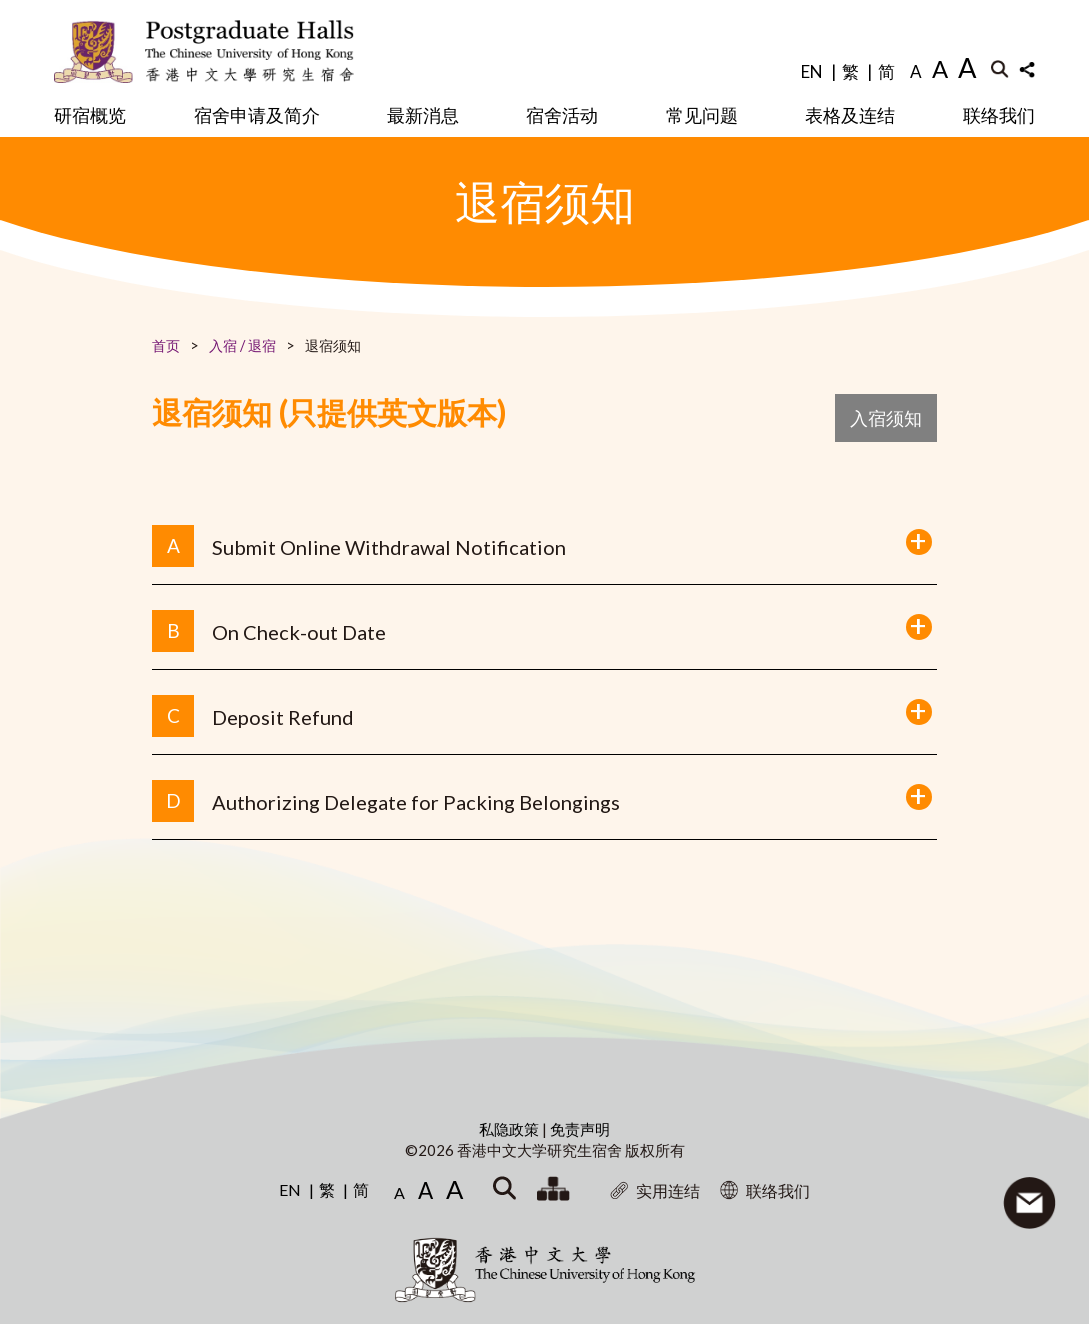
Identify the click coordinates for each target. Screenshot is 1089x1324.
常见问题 (702, 115)
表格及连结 (850, 115)
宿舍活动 (562, 115)
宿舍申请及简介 (257, 115)
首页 (166, 345)
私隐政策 (510, 1129)
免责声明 (580, 1129)
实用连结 (655, 1190)
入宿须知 (886, 418)
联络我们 (999, 115)
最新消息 (423, 115)
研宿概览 (90, 115)
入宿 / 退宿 (242, 345)
